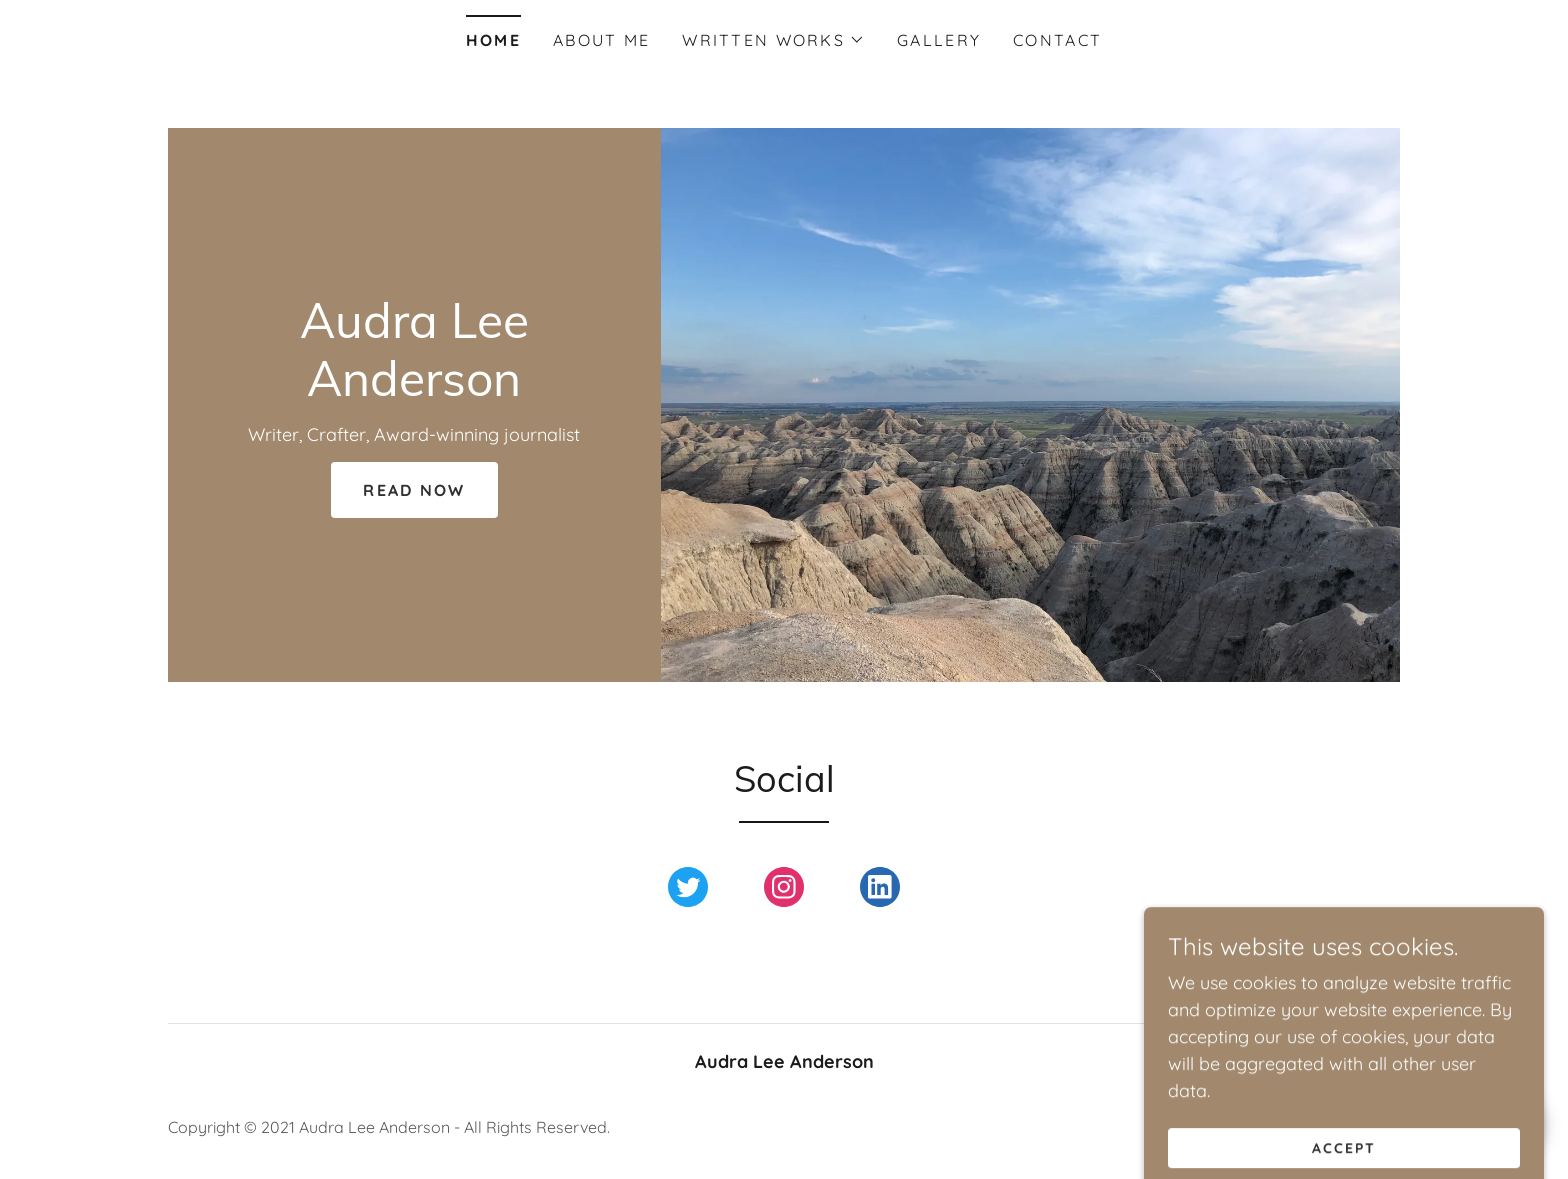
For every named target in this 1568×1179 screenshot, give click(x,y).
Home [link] (493, 40)
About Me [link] (601, 40)
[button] (773, 40)
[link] (414, 389)
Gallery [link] (939, 40)
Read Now (414, 490)
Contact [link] (1057, 40)
